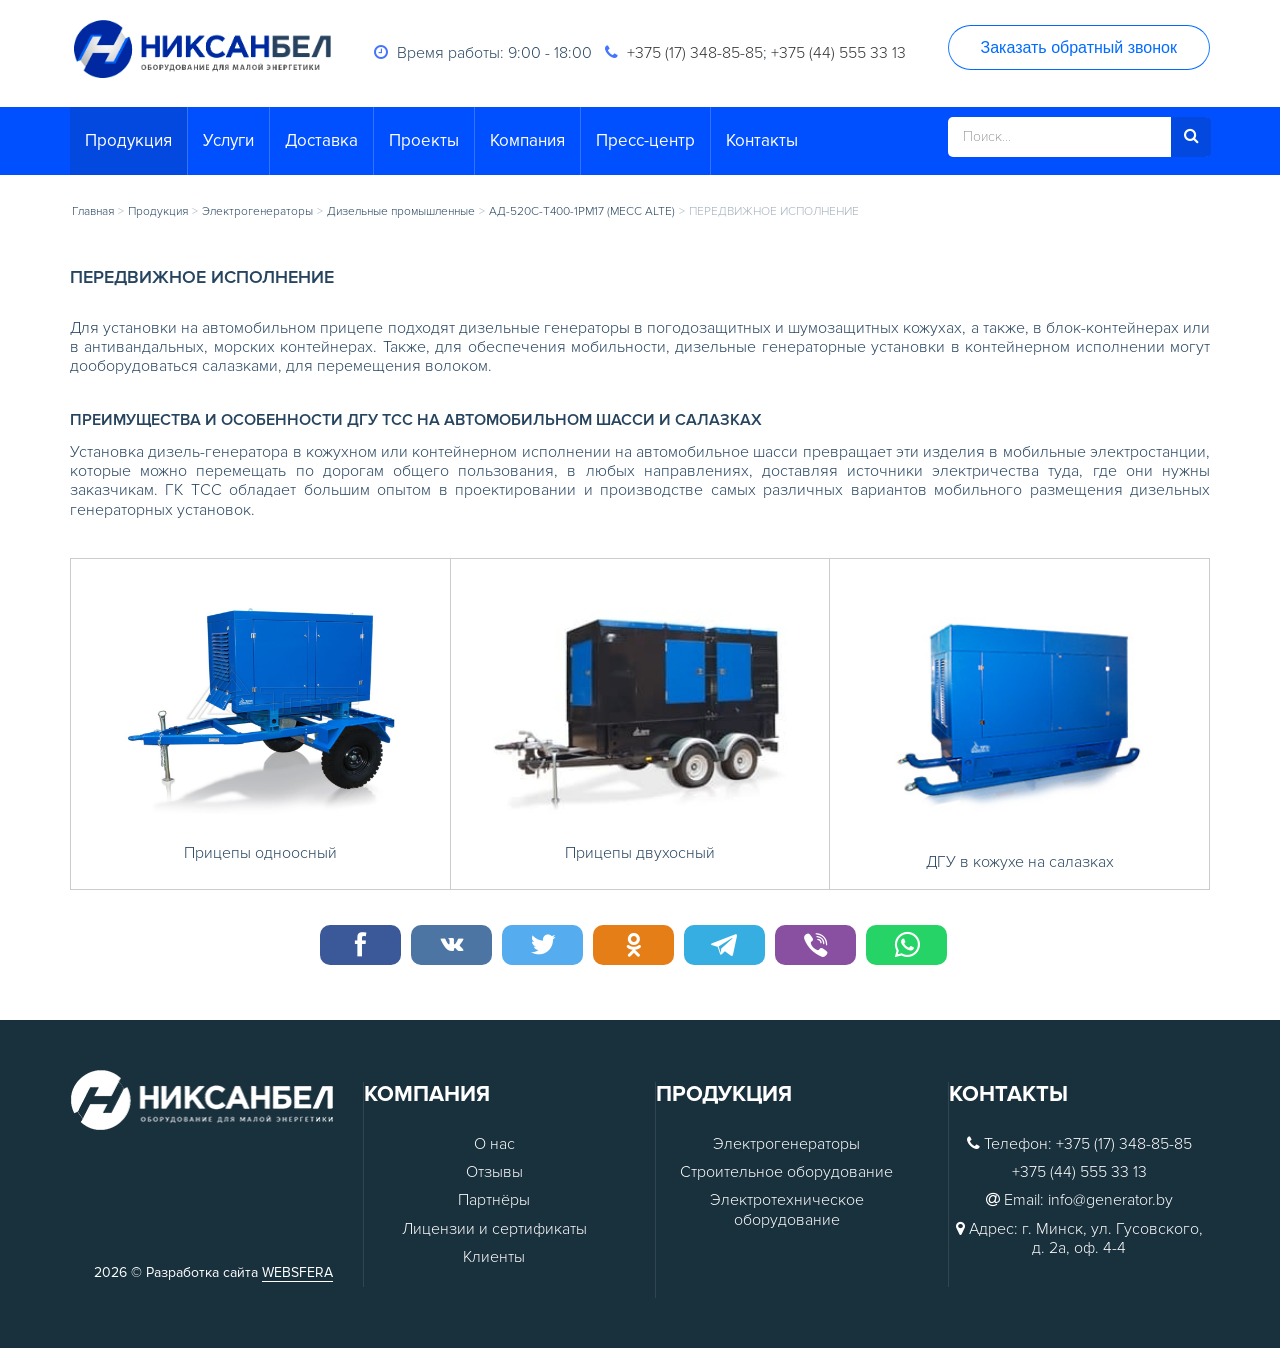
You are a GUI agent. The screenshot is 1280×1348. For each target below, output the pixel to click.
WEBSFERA (297, 1272)
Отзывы (494, 1172)
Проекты (424, 140)
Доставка (321, 140)
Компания (527, 140)
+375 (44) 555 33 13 (838, 53)
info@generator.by (1110, 1200)
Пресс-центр (645, 140)
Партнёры (494, 1200)
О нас (494, 1144)
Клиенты (494, 1257)
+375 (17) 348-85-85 (695, 53)
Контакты (762, 140)
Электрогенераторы (786, 1144)
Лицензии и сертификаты (494, 1229)
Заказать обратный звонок (1079, 47)
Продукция (128, 140)
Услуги (228, 140)
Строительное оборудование (786, 1172)
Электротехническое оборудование (787, 1210)
